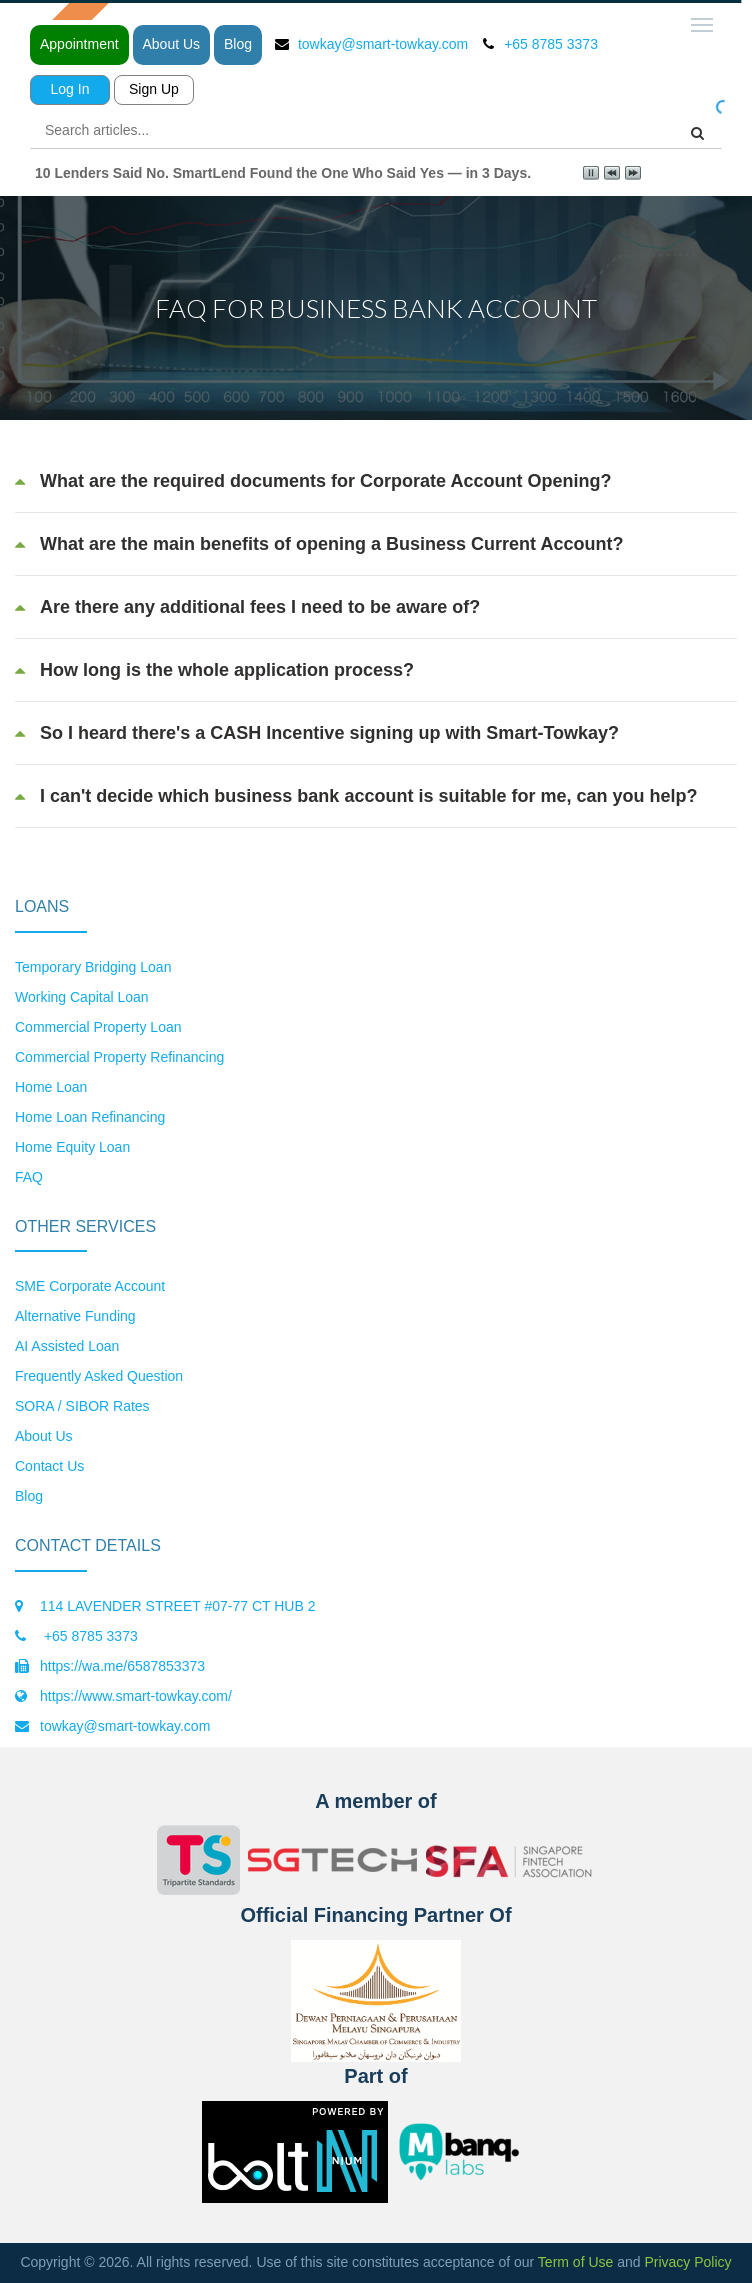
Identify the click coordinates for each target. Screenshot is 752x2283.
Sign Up (154, 89)
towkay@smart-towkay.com (383, 44)
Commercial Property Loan (98, 1027)
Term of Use (575, 2262)
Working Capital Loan (82, 997)
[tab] (376, 481)
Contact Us (49, 1466)
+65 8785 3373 (89, 1636)
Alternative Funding (75, 1316)
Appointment (79, 44)
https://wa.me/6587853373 (122, 1666)
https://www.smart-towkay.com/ (136, 1696)
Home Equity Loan (72, 1147)
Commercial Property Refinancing (119, 1057)
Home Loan (51, 1087)
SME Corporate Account (90, 1286)
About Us (172, 44)
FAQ (29, 1177)
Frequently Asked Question (99, 1376)
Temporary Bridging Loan (93, 967)
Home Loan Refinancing (90, 1117)
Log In (70, 89)
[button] (376, 481)
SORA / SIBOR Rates (82, 1406)
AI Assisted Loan (67, 1346)
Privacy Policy (687, 2262)
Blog (238, 44)
